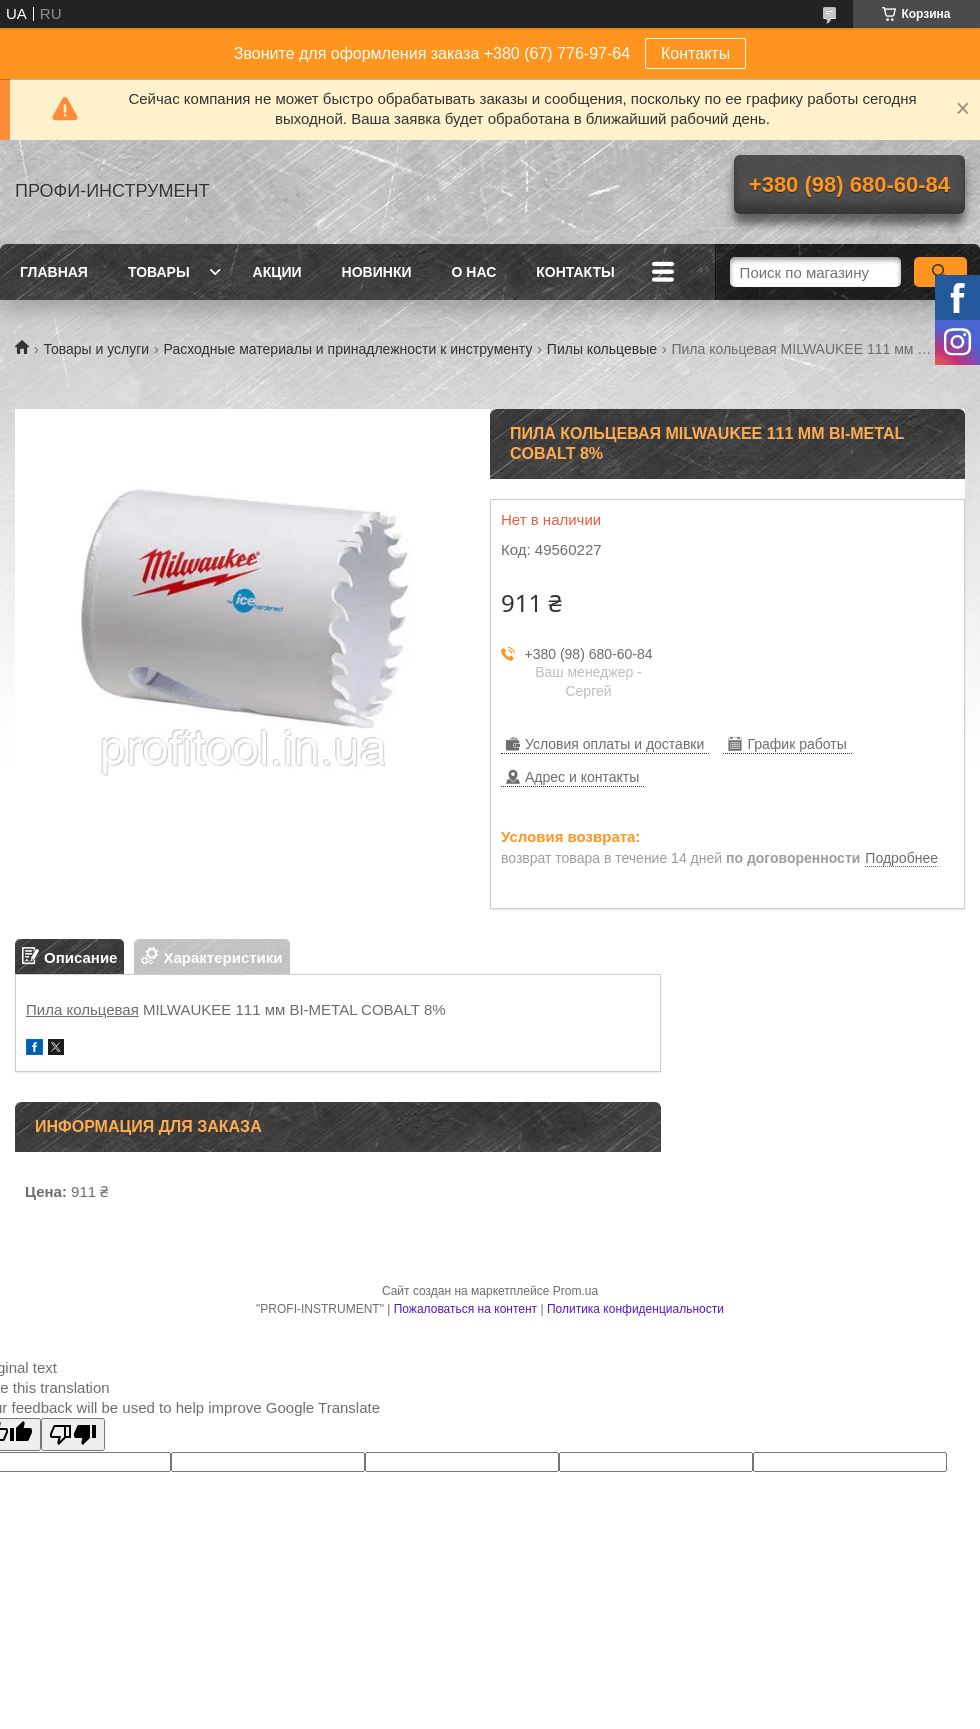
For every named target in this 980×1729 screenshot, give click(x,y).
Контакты (695, 53)
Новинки (377, 272)
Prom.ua (575, 1291)
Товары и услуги (96, 349)
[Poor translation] (73, 1434)
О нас (474, 272)
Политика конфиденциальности (635, 1309)
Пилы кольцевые (602, 349)
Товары (159, 272)
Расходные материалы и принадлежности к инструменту (348, 349)
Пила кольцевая (82, 1009)
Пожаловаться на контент (465, 1309)
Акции (277, 272)
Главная (54, 272)
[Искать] (940, 272)
